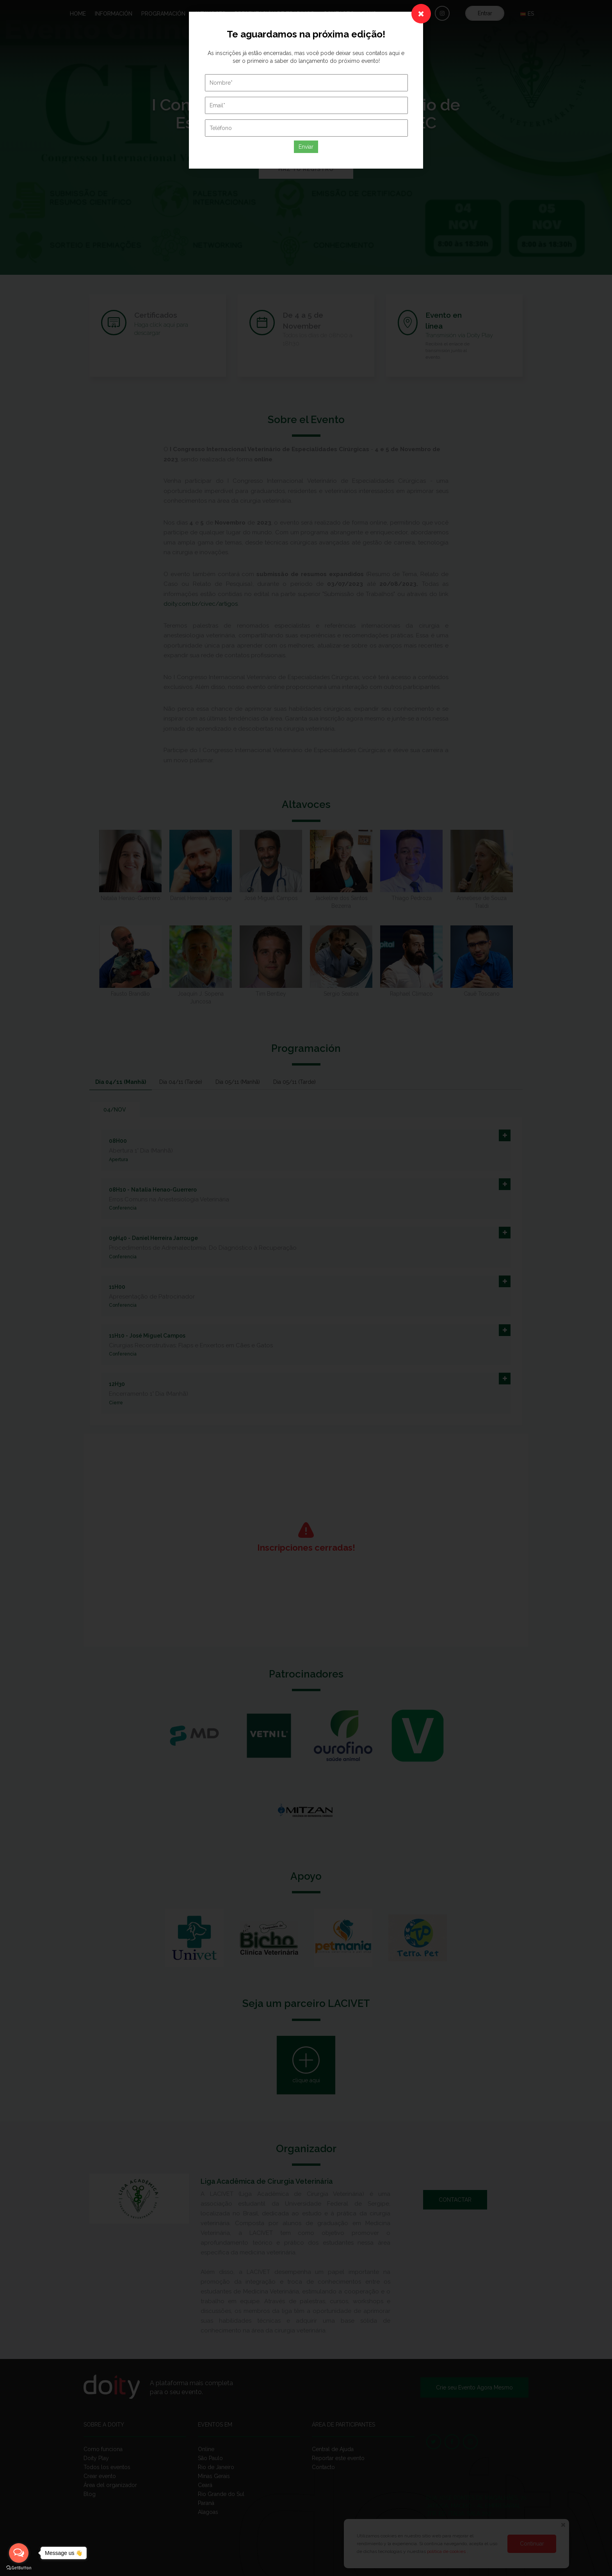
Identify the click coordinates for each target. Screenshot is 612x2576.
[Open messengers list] (18, 2553)
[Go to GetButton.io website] (18, 2568)
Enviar (306, 30)
